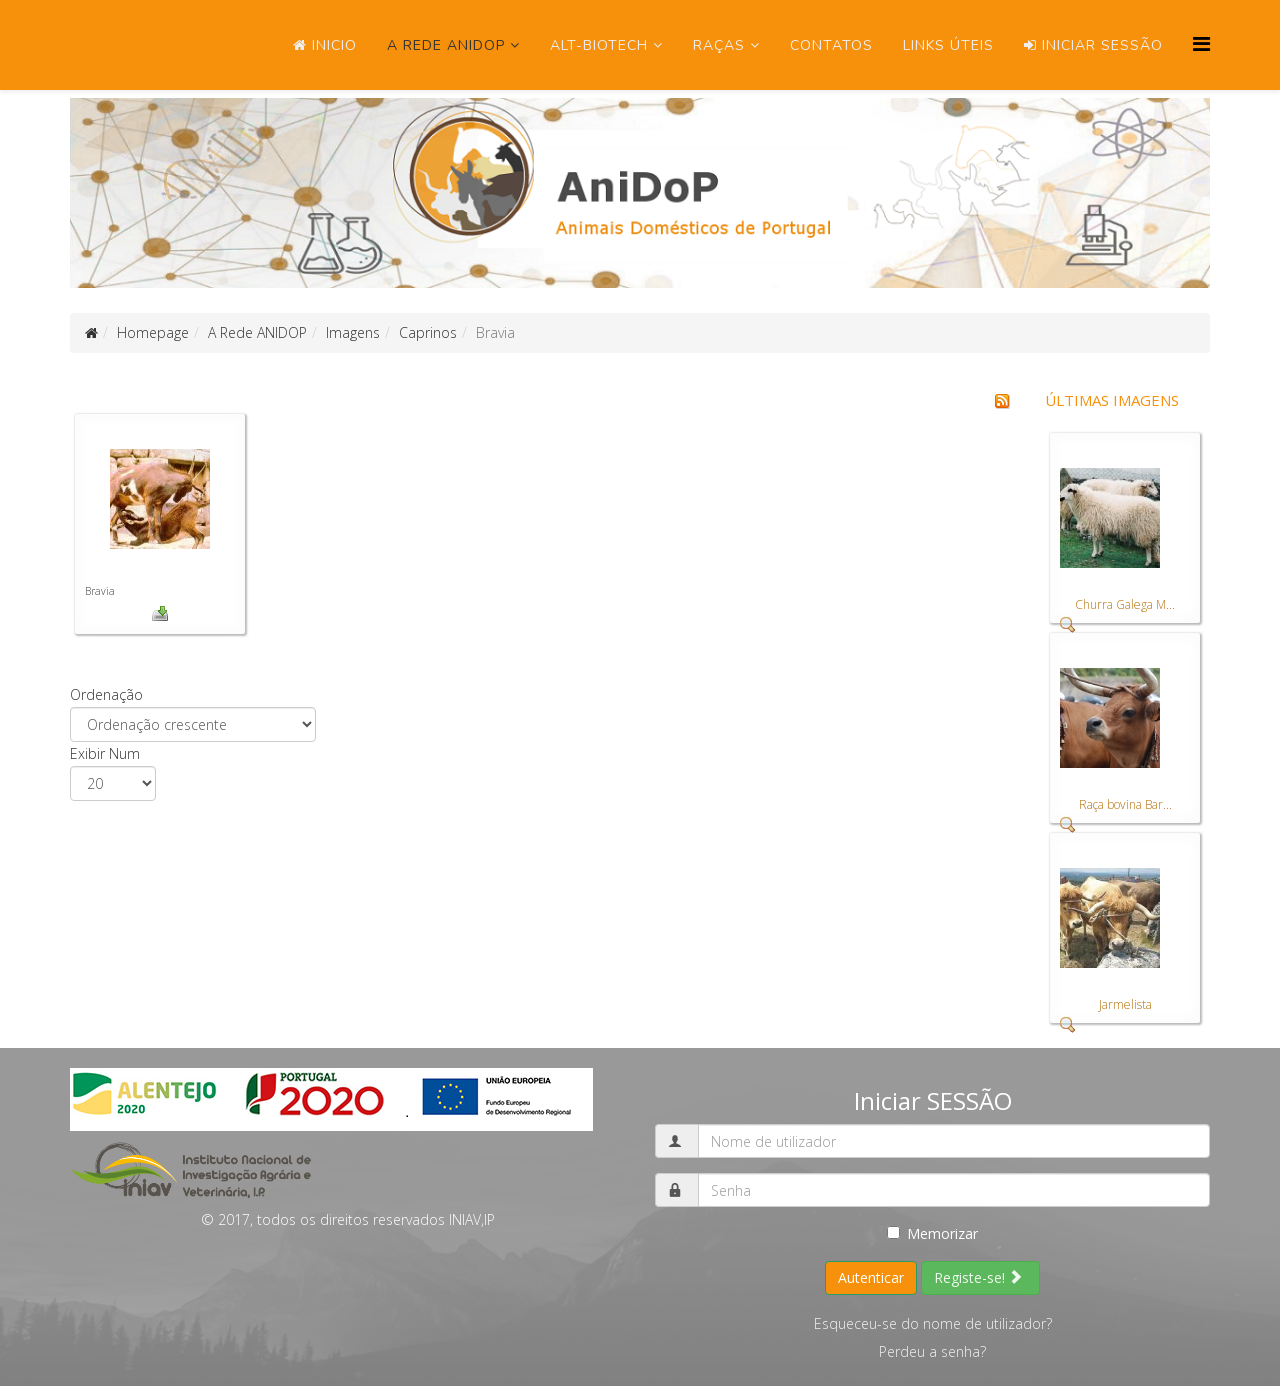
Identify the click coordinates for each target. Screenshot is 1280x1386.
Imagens (353, 332)
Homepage (153, 332)
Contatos (831, 45)
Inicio (325, 45)
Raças (719, 45)
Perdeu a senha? (932, 1351)
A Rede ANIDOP (446, 45)
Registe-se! (978, 1277)
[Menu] (1201, 43)
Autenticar (871, 1277)
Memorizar (932, 1233)
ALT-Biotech (599, 45)
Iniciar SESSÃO (1093, 45)
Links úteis (948, 45)
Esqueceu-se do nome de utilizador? (933, 1323)
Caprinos (428, 332)
